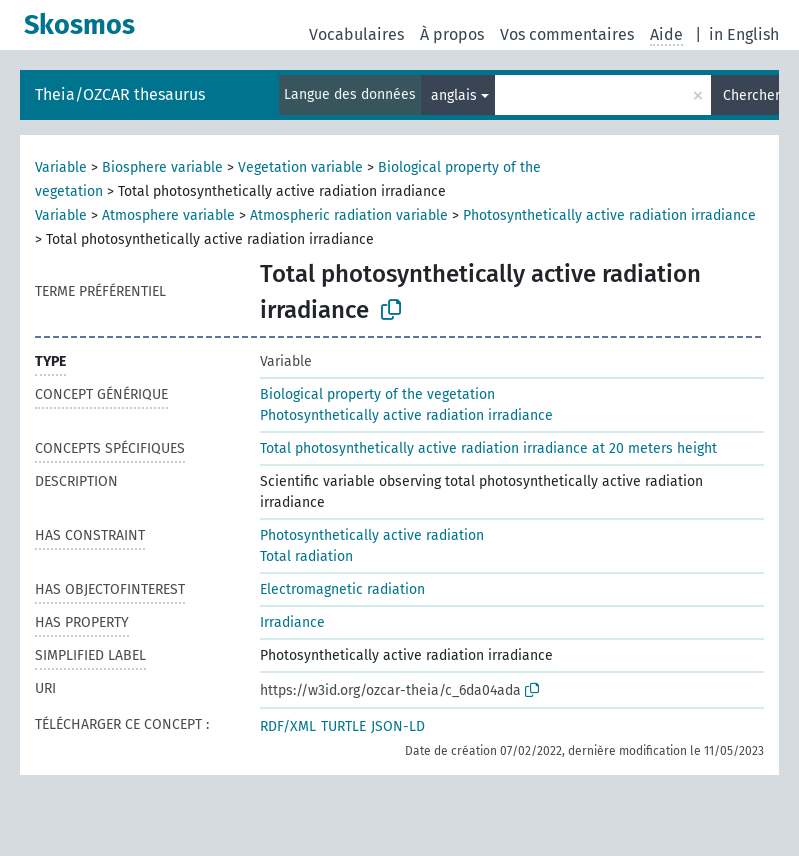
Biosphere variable (162, 167)
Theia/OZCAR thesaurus (120, 94)
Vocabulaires (356, 34)
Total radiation (306, 556)
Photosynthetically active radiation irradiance (609, 215)
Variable (61, 167)
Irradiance (292, 622)
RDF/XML (288, 726)
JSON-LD (398, 726)
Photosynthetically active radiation (372, 535)
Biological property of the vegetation (377, 394)
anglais (454, 95)
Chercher (751, 95)
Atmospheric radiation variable (349, 215)
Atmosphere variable (168, 215)
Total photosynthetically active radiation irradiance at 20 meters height (488, 448)
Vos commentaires (567, 34)
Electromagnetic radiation (342, 589)
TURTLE (343, 726)
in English (744, 34)
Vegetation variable (300, 167)
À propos (452, 34)
